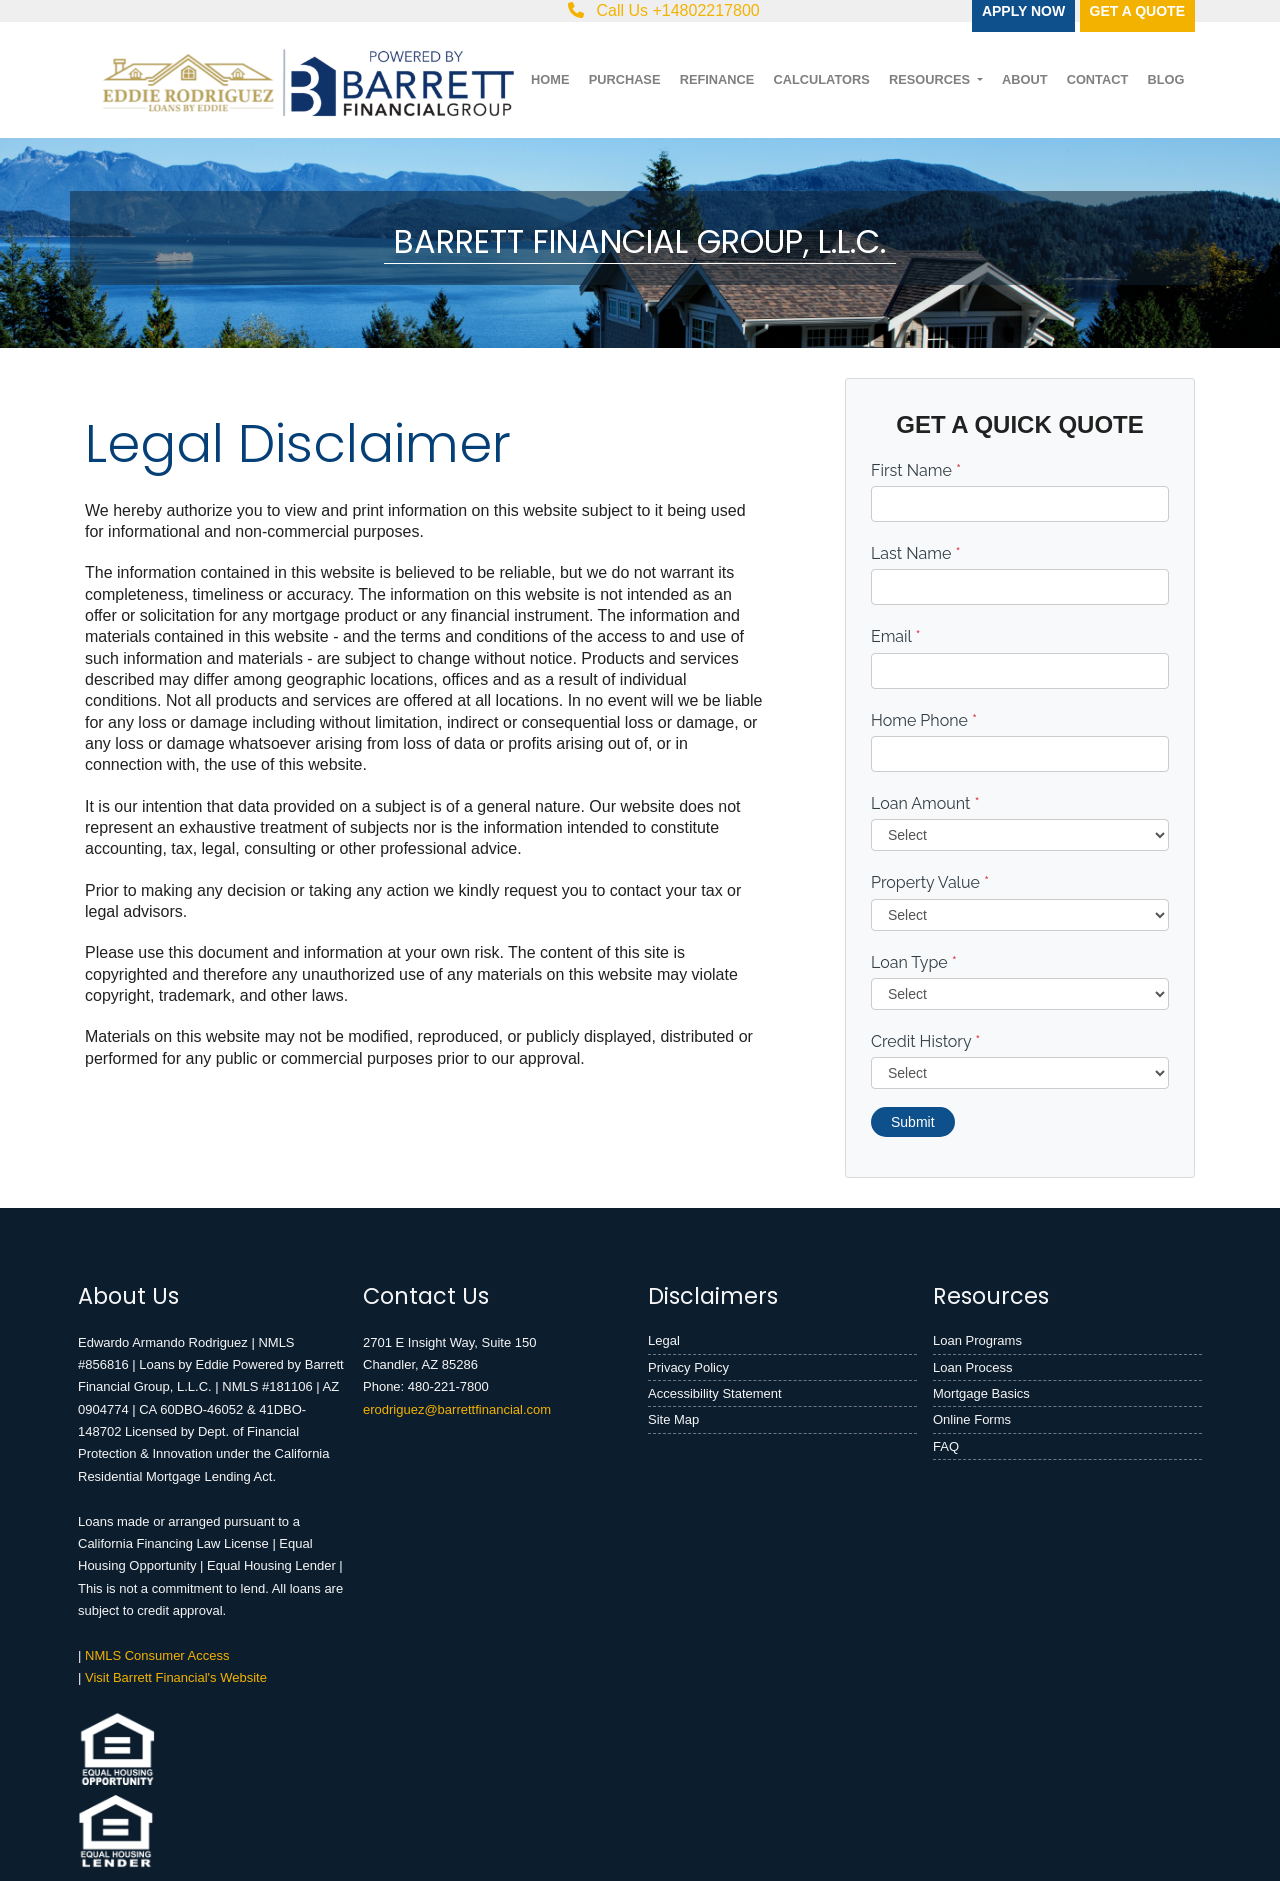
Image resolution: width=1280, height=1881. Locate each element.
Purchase (625, 79)
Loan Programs (977, 1340)
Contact (1098, 79)
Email (896, 636)
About (1025, 79)
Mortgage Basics (981, 1393)
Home (550, 79)
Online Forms (972, 1419)
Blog (1165, 79)
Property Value (930, 882)
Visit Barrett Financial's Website (176, 1677)
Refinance (717, 79)
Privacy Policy (688, 1367)
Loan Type (914, 962)
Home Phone (924, 720)
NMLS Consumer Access (157, 1655)
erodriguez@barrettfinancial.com (457, 1409)
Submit (913, 1122)
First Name (916, 470)
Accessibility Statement (715, 1393)
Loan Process (973, 1367)
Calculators (821, 79)
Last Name (916, 553)
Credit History (925, 1041)
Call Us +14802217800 (664, 10)
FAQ (946, 1446)
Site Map (673, 1419)
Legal (664, 1340)
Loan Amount (925, 803)
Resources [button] (931, 79)
